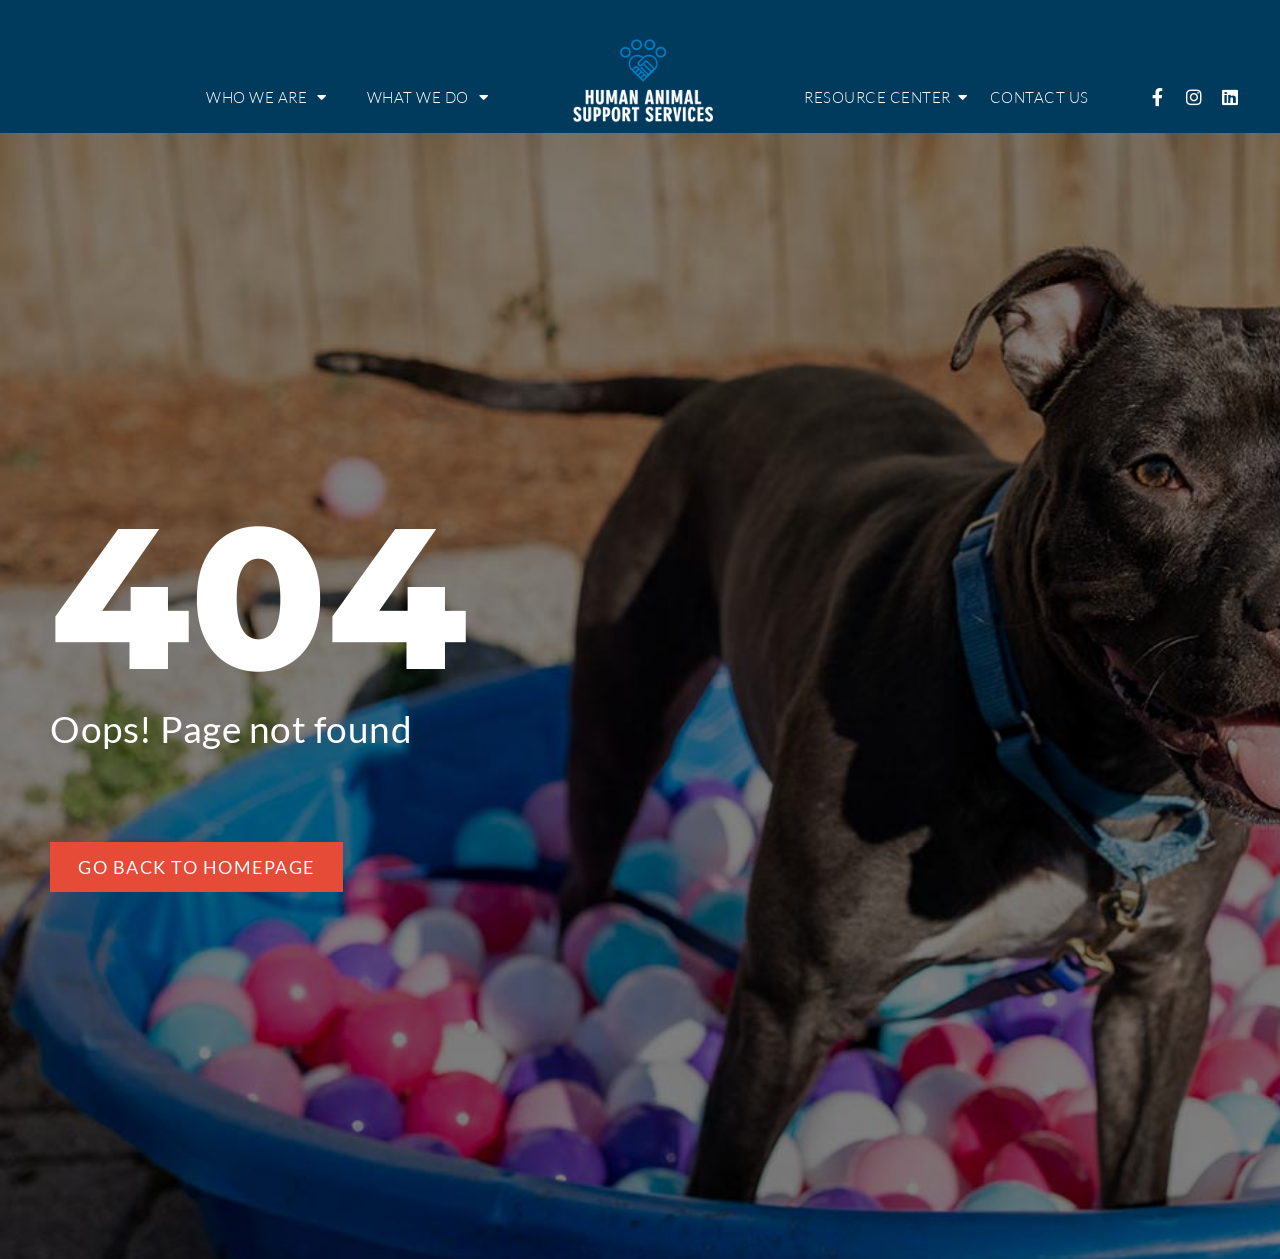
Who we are (266, 97)
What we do (428, 97)
